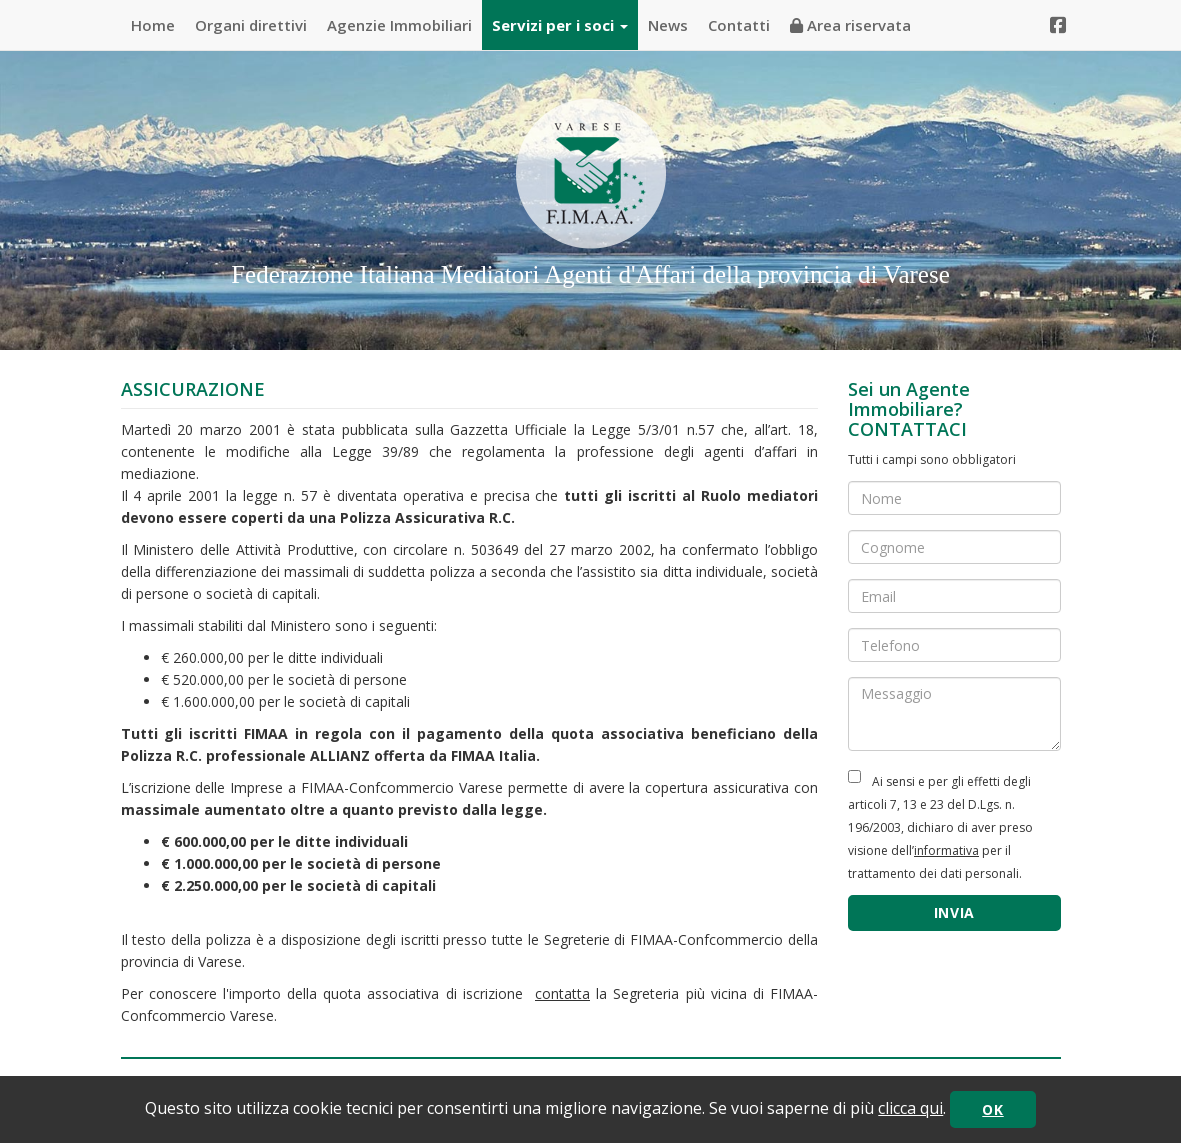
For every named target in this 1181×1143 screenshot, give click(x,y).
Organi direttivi (251, 25)
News (668, 25)
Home (153, 25)
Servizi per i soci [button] (560, 25)
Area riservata (850, 25)
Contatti (739, 25)
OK (992, 1109)
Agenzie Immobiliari (399, 25)
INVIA (955, 912)
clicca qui (910, 1108)
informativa (946, 850)
